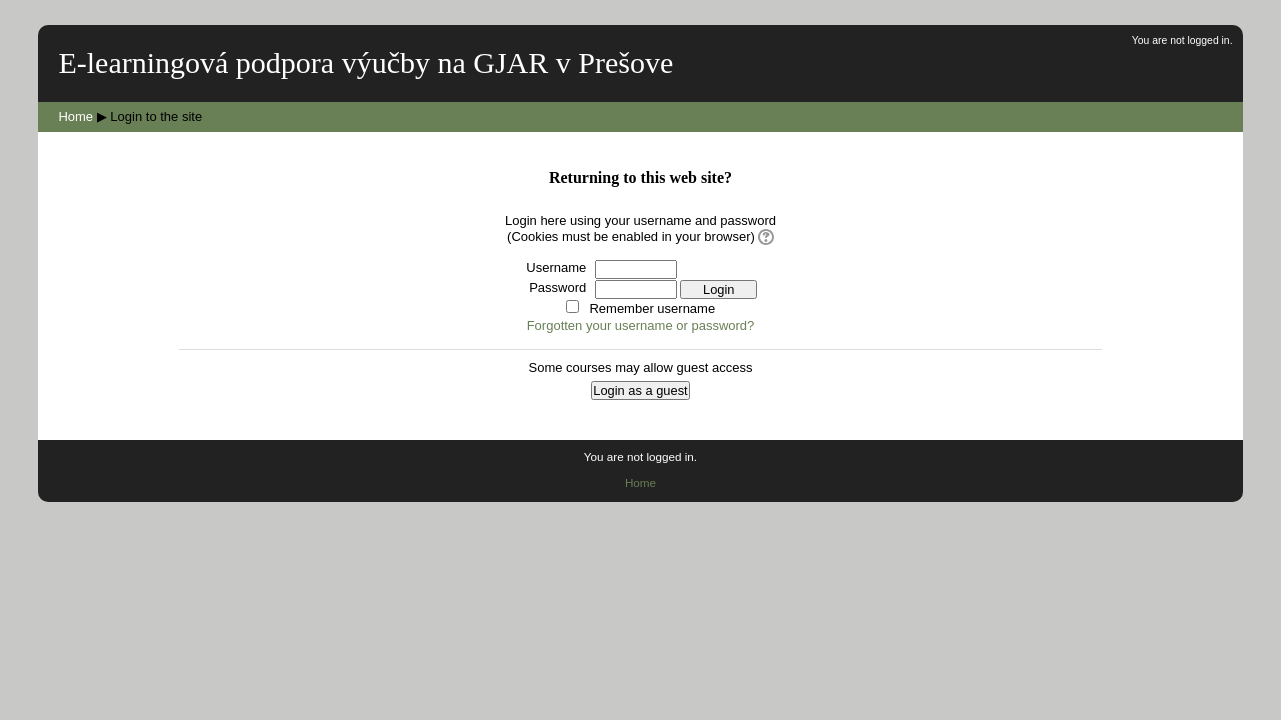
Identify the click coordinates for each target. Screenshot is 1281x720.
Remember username (652, 308)
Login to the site (156, 116)
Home (75, 116)
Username (556, 267)
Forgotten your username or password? (641, 325)
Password (557, 287)
